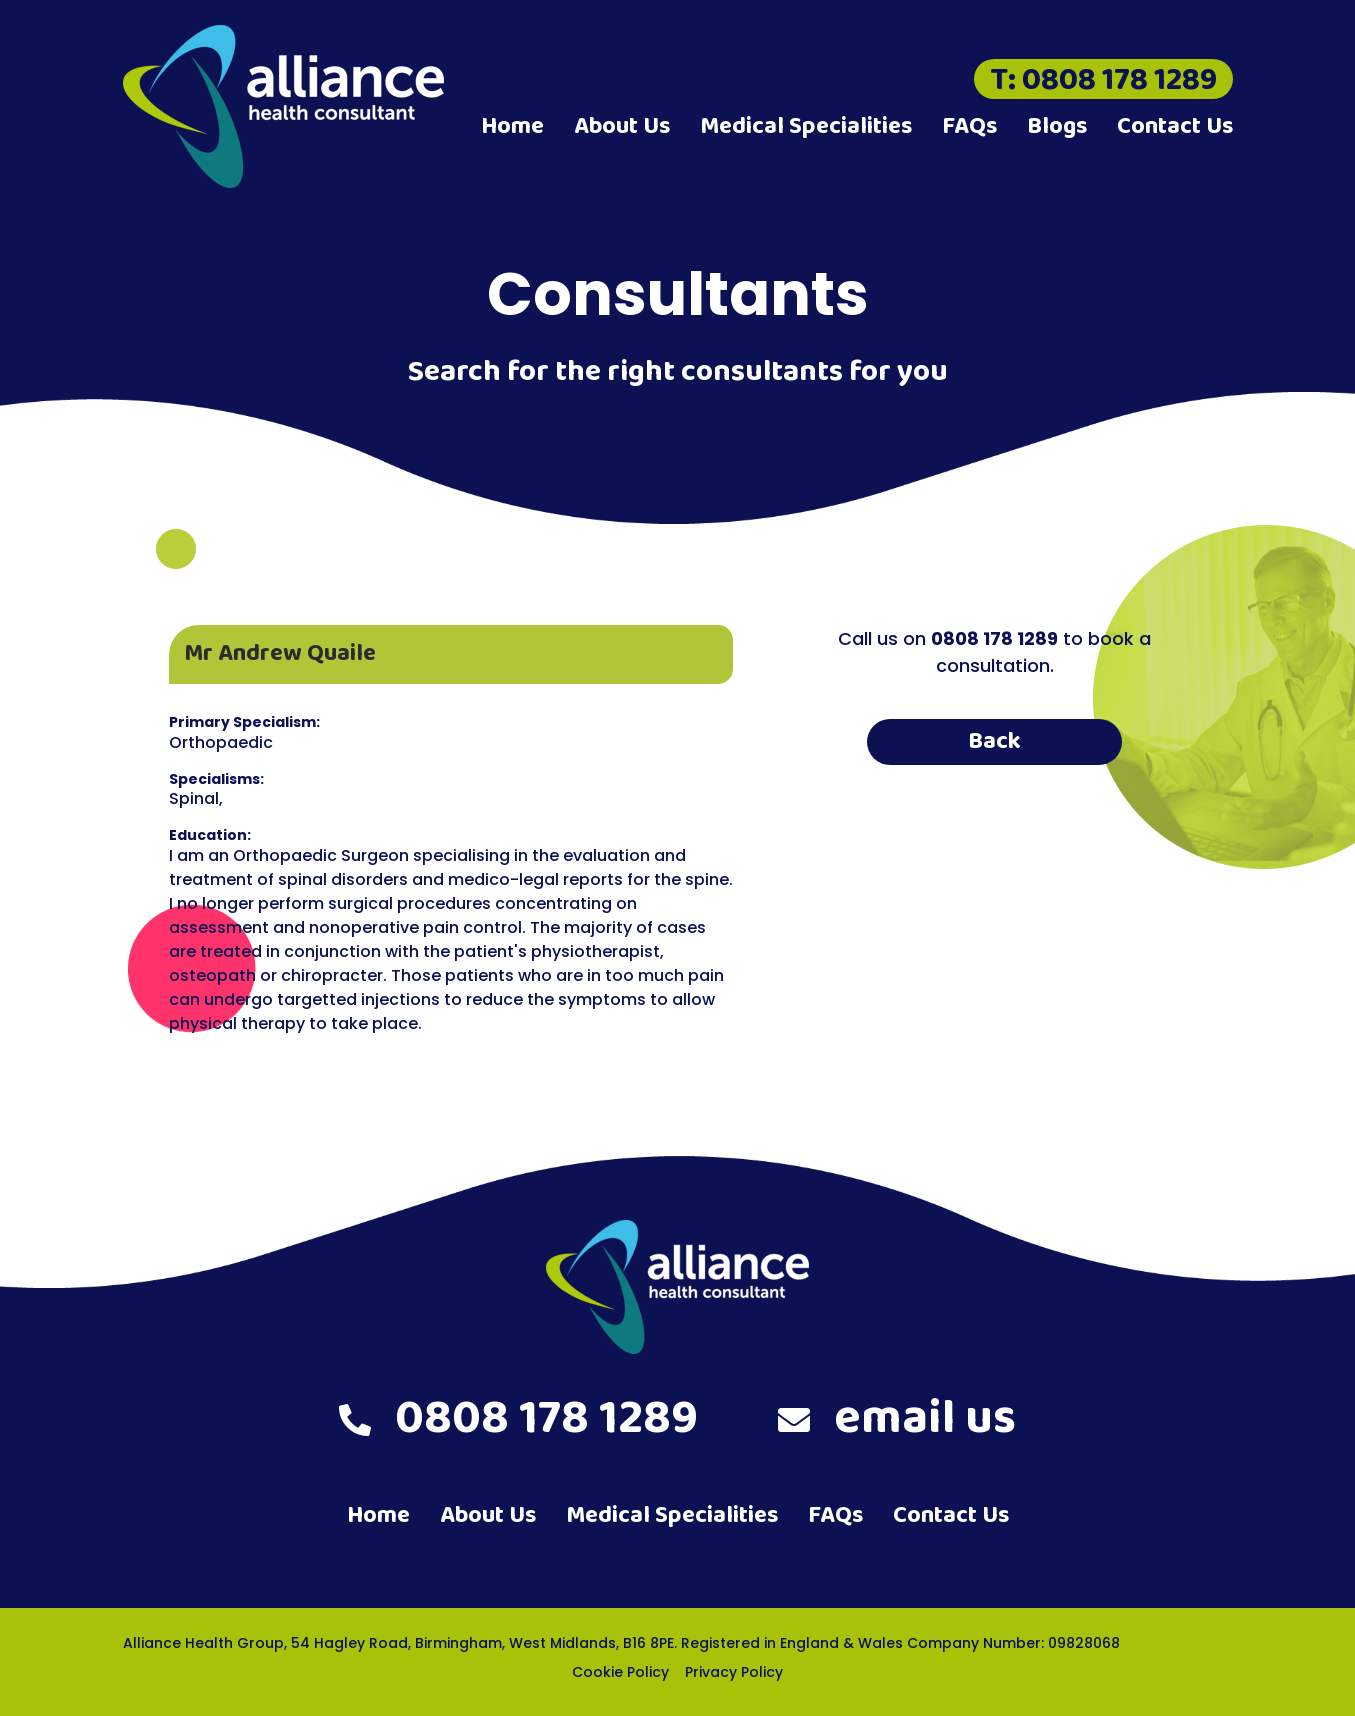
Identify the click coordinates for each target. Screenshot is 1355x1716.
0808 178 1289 (518, 1419)
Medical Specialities (806, 126)
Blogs (1057, 126)
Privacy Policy (734, 1672)
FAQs (969, 126)
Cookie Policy (620, 1672)
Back (994, 741)
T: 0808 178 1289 (1103, 79)
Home (512, 126)
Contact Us (1175, 126)
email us (897, 1419)
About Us (622, 126)
